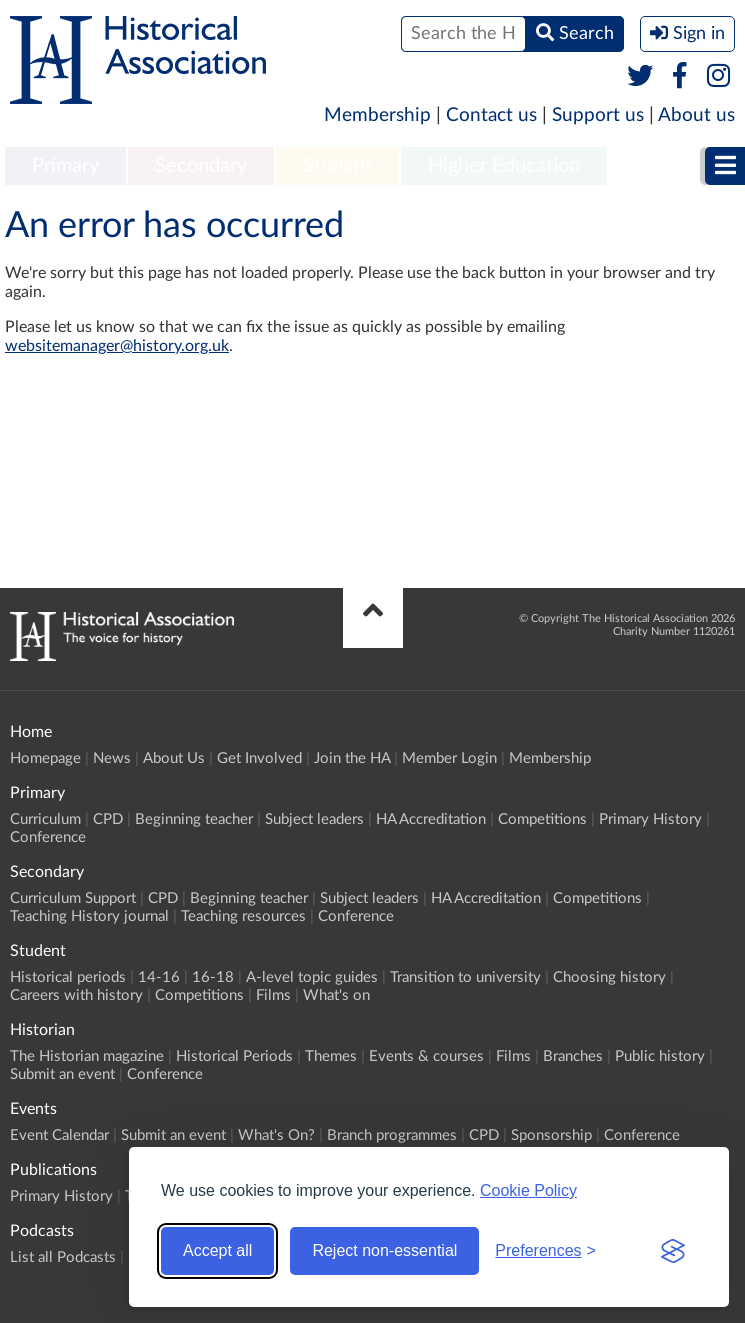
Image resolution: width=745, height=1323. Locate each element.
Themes (331, 1056)
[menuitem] (65, 167)
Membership (377, 115)
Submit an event (62, 1074)
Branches (573, 1056)
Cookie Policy (528, 1190)
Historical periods (68, 977)
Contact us (491, 115)
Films (273, 995)
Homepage (45, 758)
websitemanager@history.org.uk (117, 346)
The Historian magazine (87, 1056)
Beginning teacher (194, 819)
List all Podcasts (63, 1257)
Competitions (542, 819)
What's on (336, 995)
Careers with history (76, 995)
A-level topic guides (312, 977)
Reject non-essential (384, 1250)
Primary (65, 166)
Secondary (201, 166)
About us (696, 115)
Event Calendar (59, 1135)
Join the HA (352, 758)
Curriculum (45, 819)
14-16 (159, 977)
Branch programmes (392, 1135)
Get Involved (259, 758)
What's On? (276, 1135)
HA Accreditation (431, 819)
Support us (598, 115)
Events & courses (426, 1056)
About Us (174, 758)
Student (337, 166)
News (112, 758)
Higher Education (504, 166)
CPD (108, 819)
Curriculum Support (73, 898)
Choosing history (609, 977)
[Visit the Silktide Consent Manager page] (673, 1251)
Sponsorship (551, 1135)
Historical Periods (234, 1056)
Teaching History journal (89, 916)
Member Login (449, 758)
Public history (660, 1056)
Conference (48, 837)
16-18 (213, 977)
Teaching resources (243, 916)
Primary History (650, 819)
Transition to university (465, 977)
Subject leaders (314, 819)
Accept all (217, 1250)
